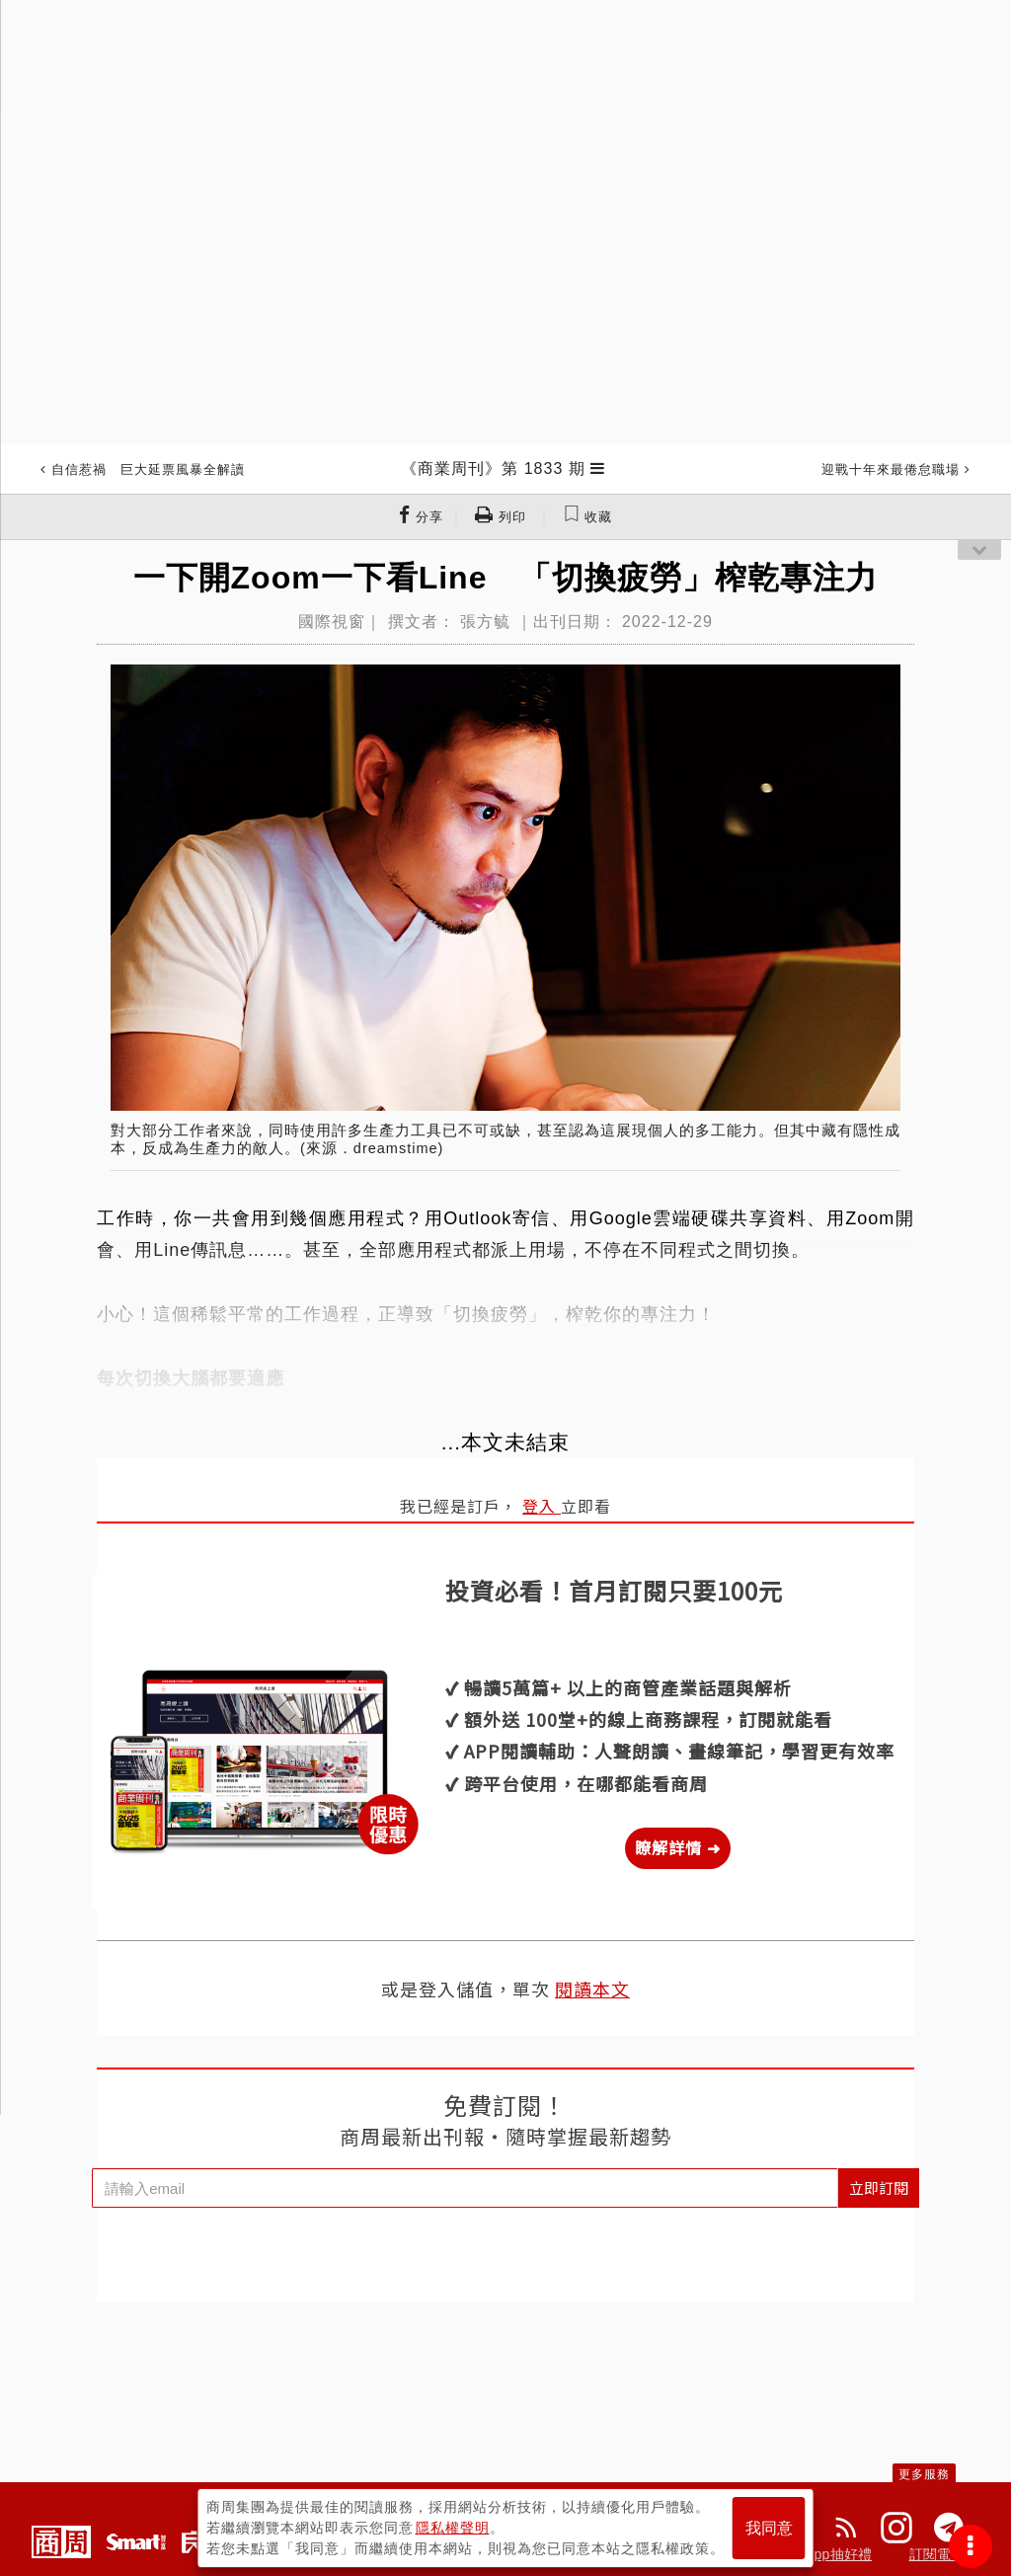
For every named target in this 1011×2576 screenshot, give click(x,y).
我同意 (769, 2528)
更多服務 (924, 2474)
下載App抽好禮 (825, 2554)
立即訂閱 (878, 2187)
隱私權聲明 (453, 2528)
